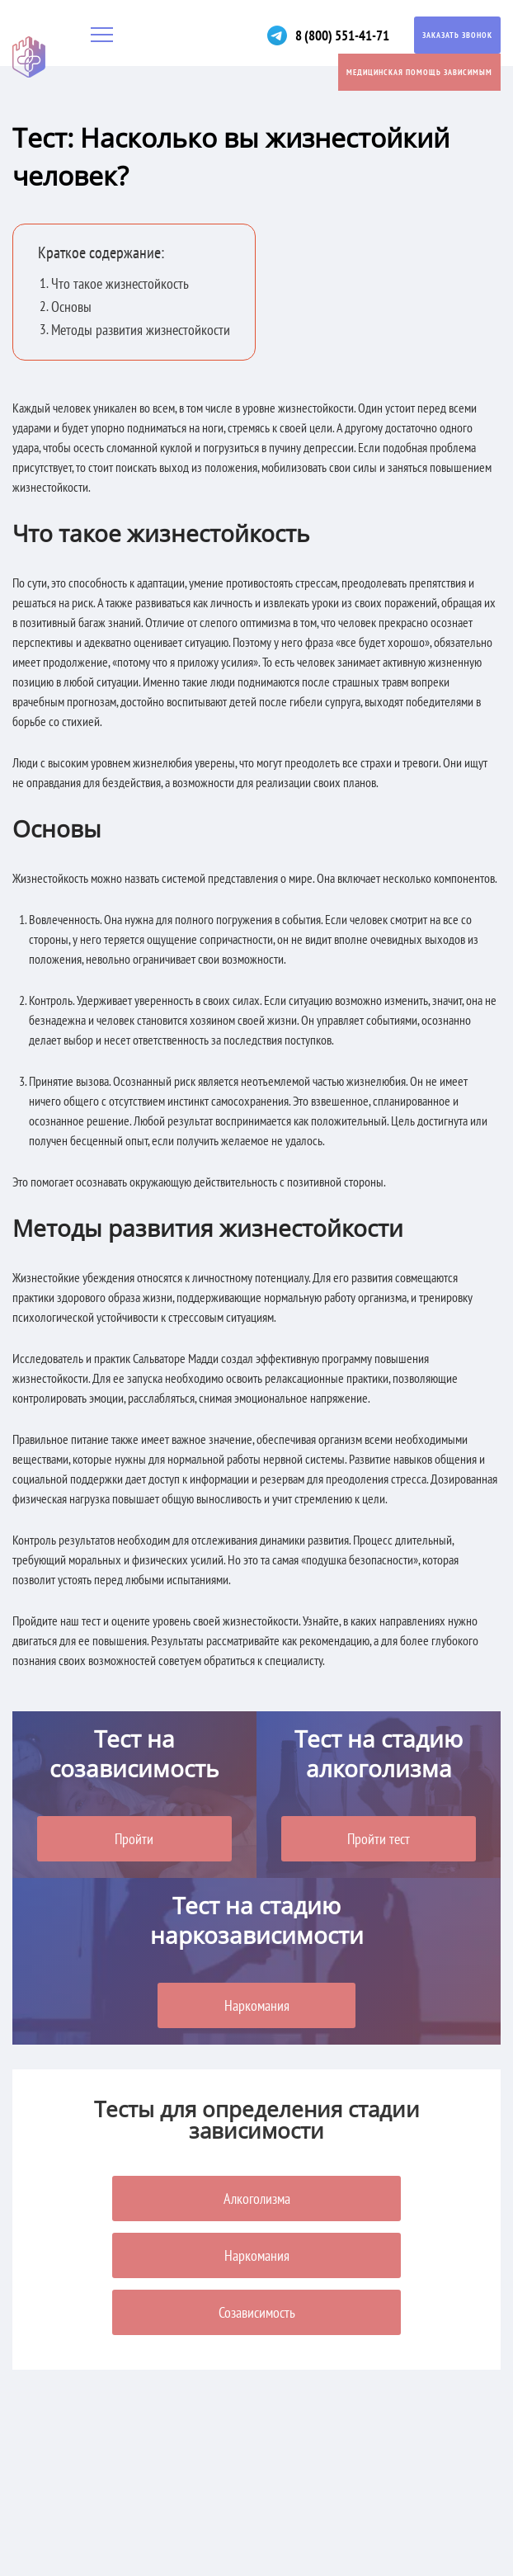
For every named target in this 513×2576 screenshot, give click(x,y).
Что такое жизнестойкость (122, 283)
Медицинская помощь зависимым (419, 72)
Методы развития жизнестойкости (144, 329)
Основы (72, 306)
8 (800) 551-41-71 (337, 35)
